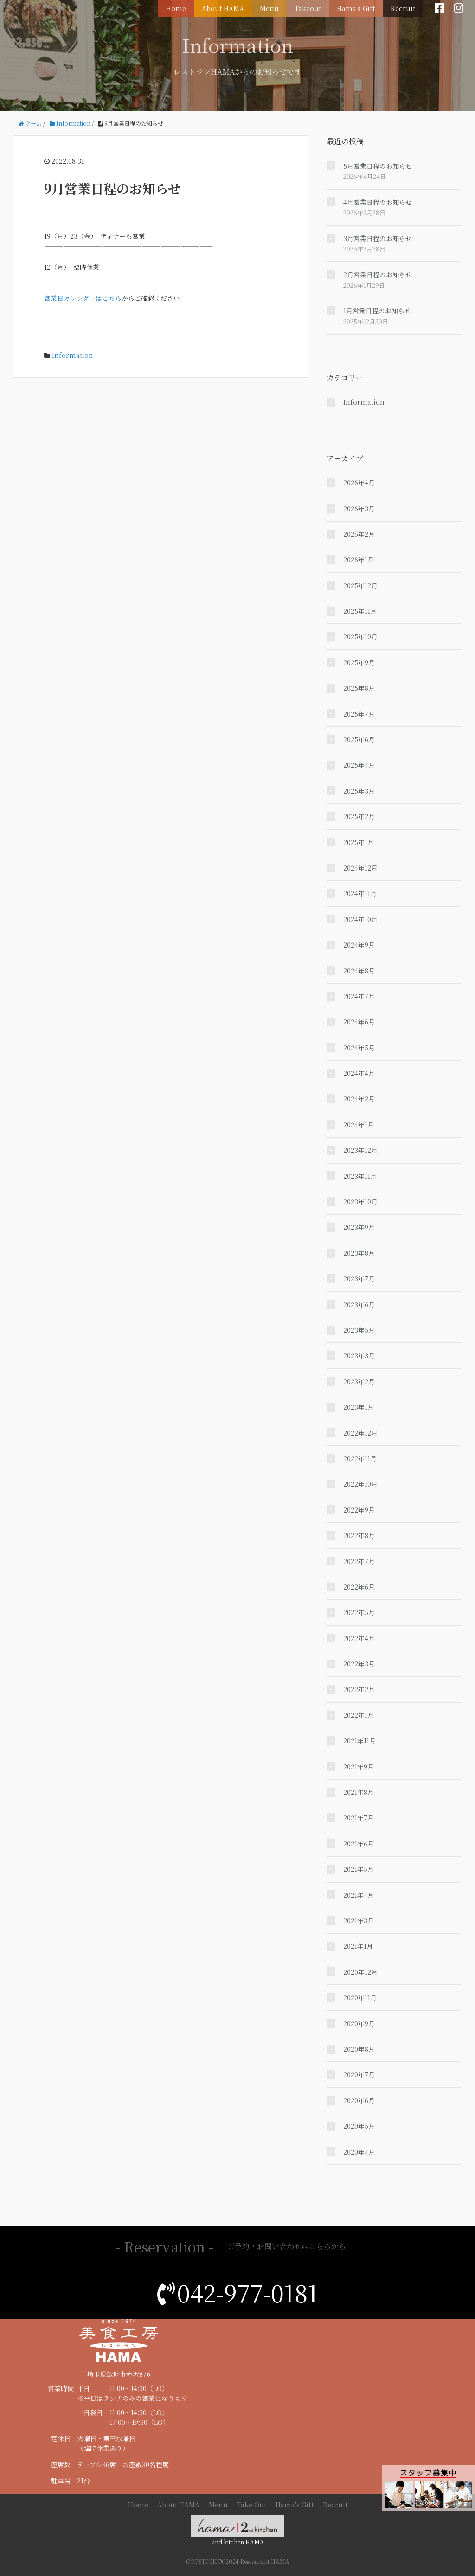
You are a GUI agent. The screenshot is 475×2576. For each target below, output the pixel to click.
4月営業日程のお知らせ (377, 202)
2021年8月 (358, 1792)
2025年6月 (359, 739)
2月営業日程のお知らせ (377, 274)
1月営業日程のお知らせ (377, 310)
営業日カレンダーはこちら (83, 298)
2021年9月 (358, 1766)
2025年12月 (360, 585)
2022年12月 (360, 1432)
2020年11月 (360, 1997)
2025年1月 (358, 842)
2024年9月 (359, 944)
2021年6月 (358, 1843)
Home (186, 7)
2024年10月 (360, 919)
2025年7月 (359, 714)
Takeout (312, 7)
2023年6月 (359, 1304)
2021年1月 (358, 1946)
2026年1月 (358, 559)
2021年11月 (359, 1740)
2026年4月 (359, 482)
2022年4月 (359, 1638)
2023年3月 (359, 1355)
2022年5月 (359, 1612)
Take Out (251, 2504)
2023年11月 (360, 1176)
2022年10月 (360, 1483)
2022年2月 (359, 1689)
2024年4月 (359, 1073)
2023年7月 (359, 1278)
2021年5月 (358, 1869)
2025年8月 (359, 688)
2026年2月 (359, 534)
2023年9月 (359, 1227)
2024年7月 (359, 996)
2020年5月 (359, 2126)
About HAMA (231, 7)
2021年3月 (358, 1920)
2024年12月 (360, 867)
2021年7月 (358, 1817)
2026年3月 (359, 508)
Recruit (404, 7)
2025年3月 (359, 790)
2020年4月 (359, 2151)
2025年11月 (360, 611)
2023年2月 (359, 1381)
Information (72, 355)
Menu (275, 7)
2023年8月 (359, 1253)
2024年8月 (359, 970)
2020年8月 (359, 2049)
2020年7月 (359, 2074)
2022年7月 (359, 1561)
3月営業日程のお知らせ (377, 238)
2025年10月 (360, 636)
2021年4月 (358, 1895)
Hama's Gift (359, 7)
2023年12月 (360, 1150)
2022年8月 (359, 1535)
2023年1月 (358, 1407)
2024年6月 (359, 1021)
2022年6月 (359, 1586)
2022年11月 (360, 1458)
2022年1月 (358, 1715)
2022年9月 (359, 1509)
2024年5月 (359, 1047)
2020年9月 (359, 2023)
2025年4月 (359, 765)
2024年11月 (360, 893)
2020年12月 (360, 1972)
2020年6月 (359, 2100)
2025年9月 (359, 662)
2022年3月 (359, 1663)
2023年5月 (359, 1330)
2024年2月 (359, 1098)
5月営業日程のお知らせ (377, 166)
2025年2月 (359, 816)
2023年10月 (360, 1201)
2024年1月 (358, 1124)
